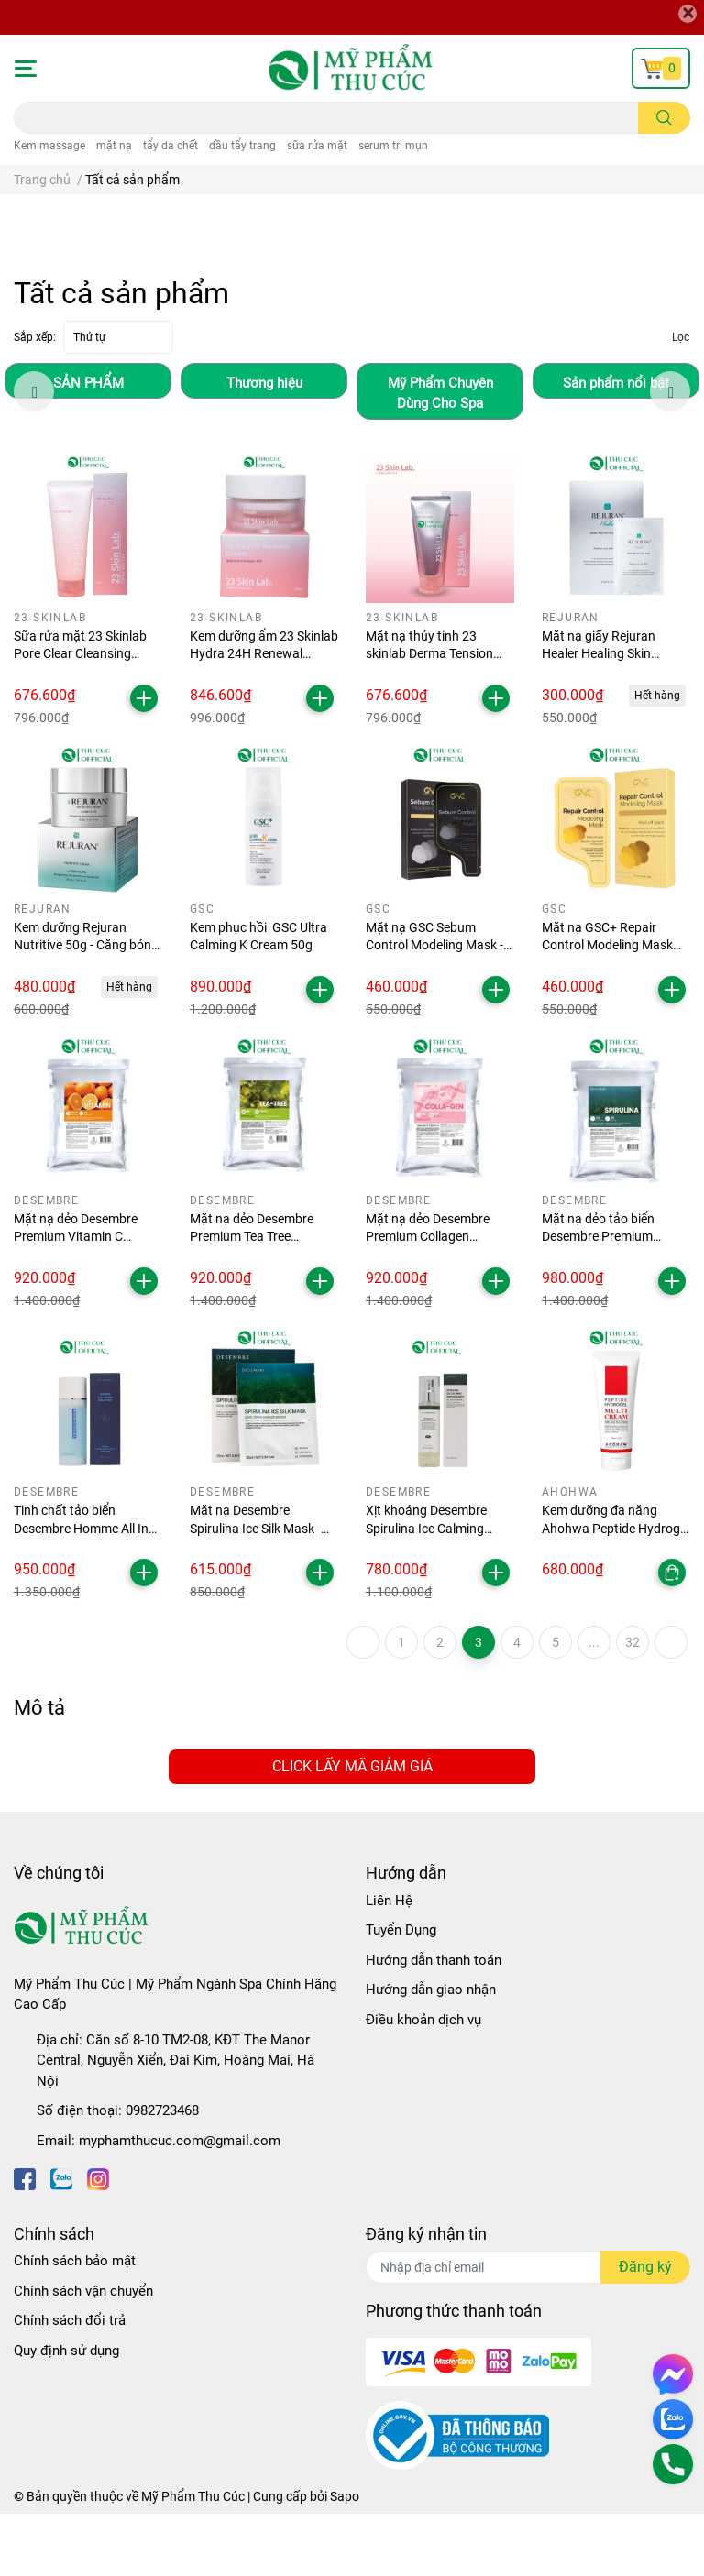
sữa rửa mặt (317, 145)
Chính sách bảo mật (75, 2323)
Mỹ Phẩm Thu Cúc (193, 2558)
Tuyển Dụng (401, 1992)
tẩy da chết (170, 145)
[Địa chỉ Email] (528, 2329)
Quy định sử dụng (66, 2413)
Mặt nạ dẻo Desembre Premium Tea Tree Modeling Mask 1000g (252, 1299)
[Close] (687, 14)
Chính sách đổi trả (70, 2382)
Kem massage (49, 145)
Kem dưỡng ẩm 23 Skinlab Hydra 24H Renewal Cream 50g (264, 716)
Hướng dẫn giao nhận (431, 2052)
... (594, 1704)
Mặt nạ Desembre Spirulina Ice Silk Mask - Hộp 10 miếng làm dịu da (260, 1590)
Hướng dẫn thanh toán (433, 2022)
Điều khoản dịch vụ (423, 2082)
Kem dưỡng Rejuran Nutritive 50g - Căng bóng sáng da (86, 1007)
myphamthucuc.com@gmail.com (179, 2203)
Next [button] (670, 453)
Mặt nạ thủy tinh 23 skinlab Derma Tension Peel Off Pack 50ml (429, 716)
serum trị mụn (393, 145)
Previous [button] (34, 453)
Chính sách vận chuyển (83, 2353)
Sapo (344, 2558)
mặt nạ (114, 145)
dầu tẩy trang (242, 145)
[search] (664, 118)
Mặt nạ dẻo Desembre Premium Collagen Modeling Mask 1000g (428, 1299)
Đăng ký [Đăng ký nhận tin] (645, 2329)
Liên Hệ (389, 1963)
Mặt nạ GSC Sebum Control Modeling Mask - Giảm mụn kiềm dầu (434, 1007)
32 (632, 1704)
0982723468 (162, 2173)
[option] (88, 443)
